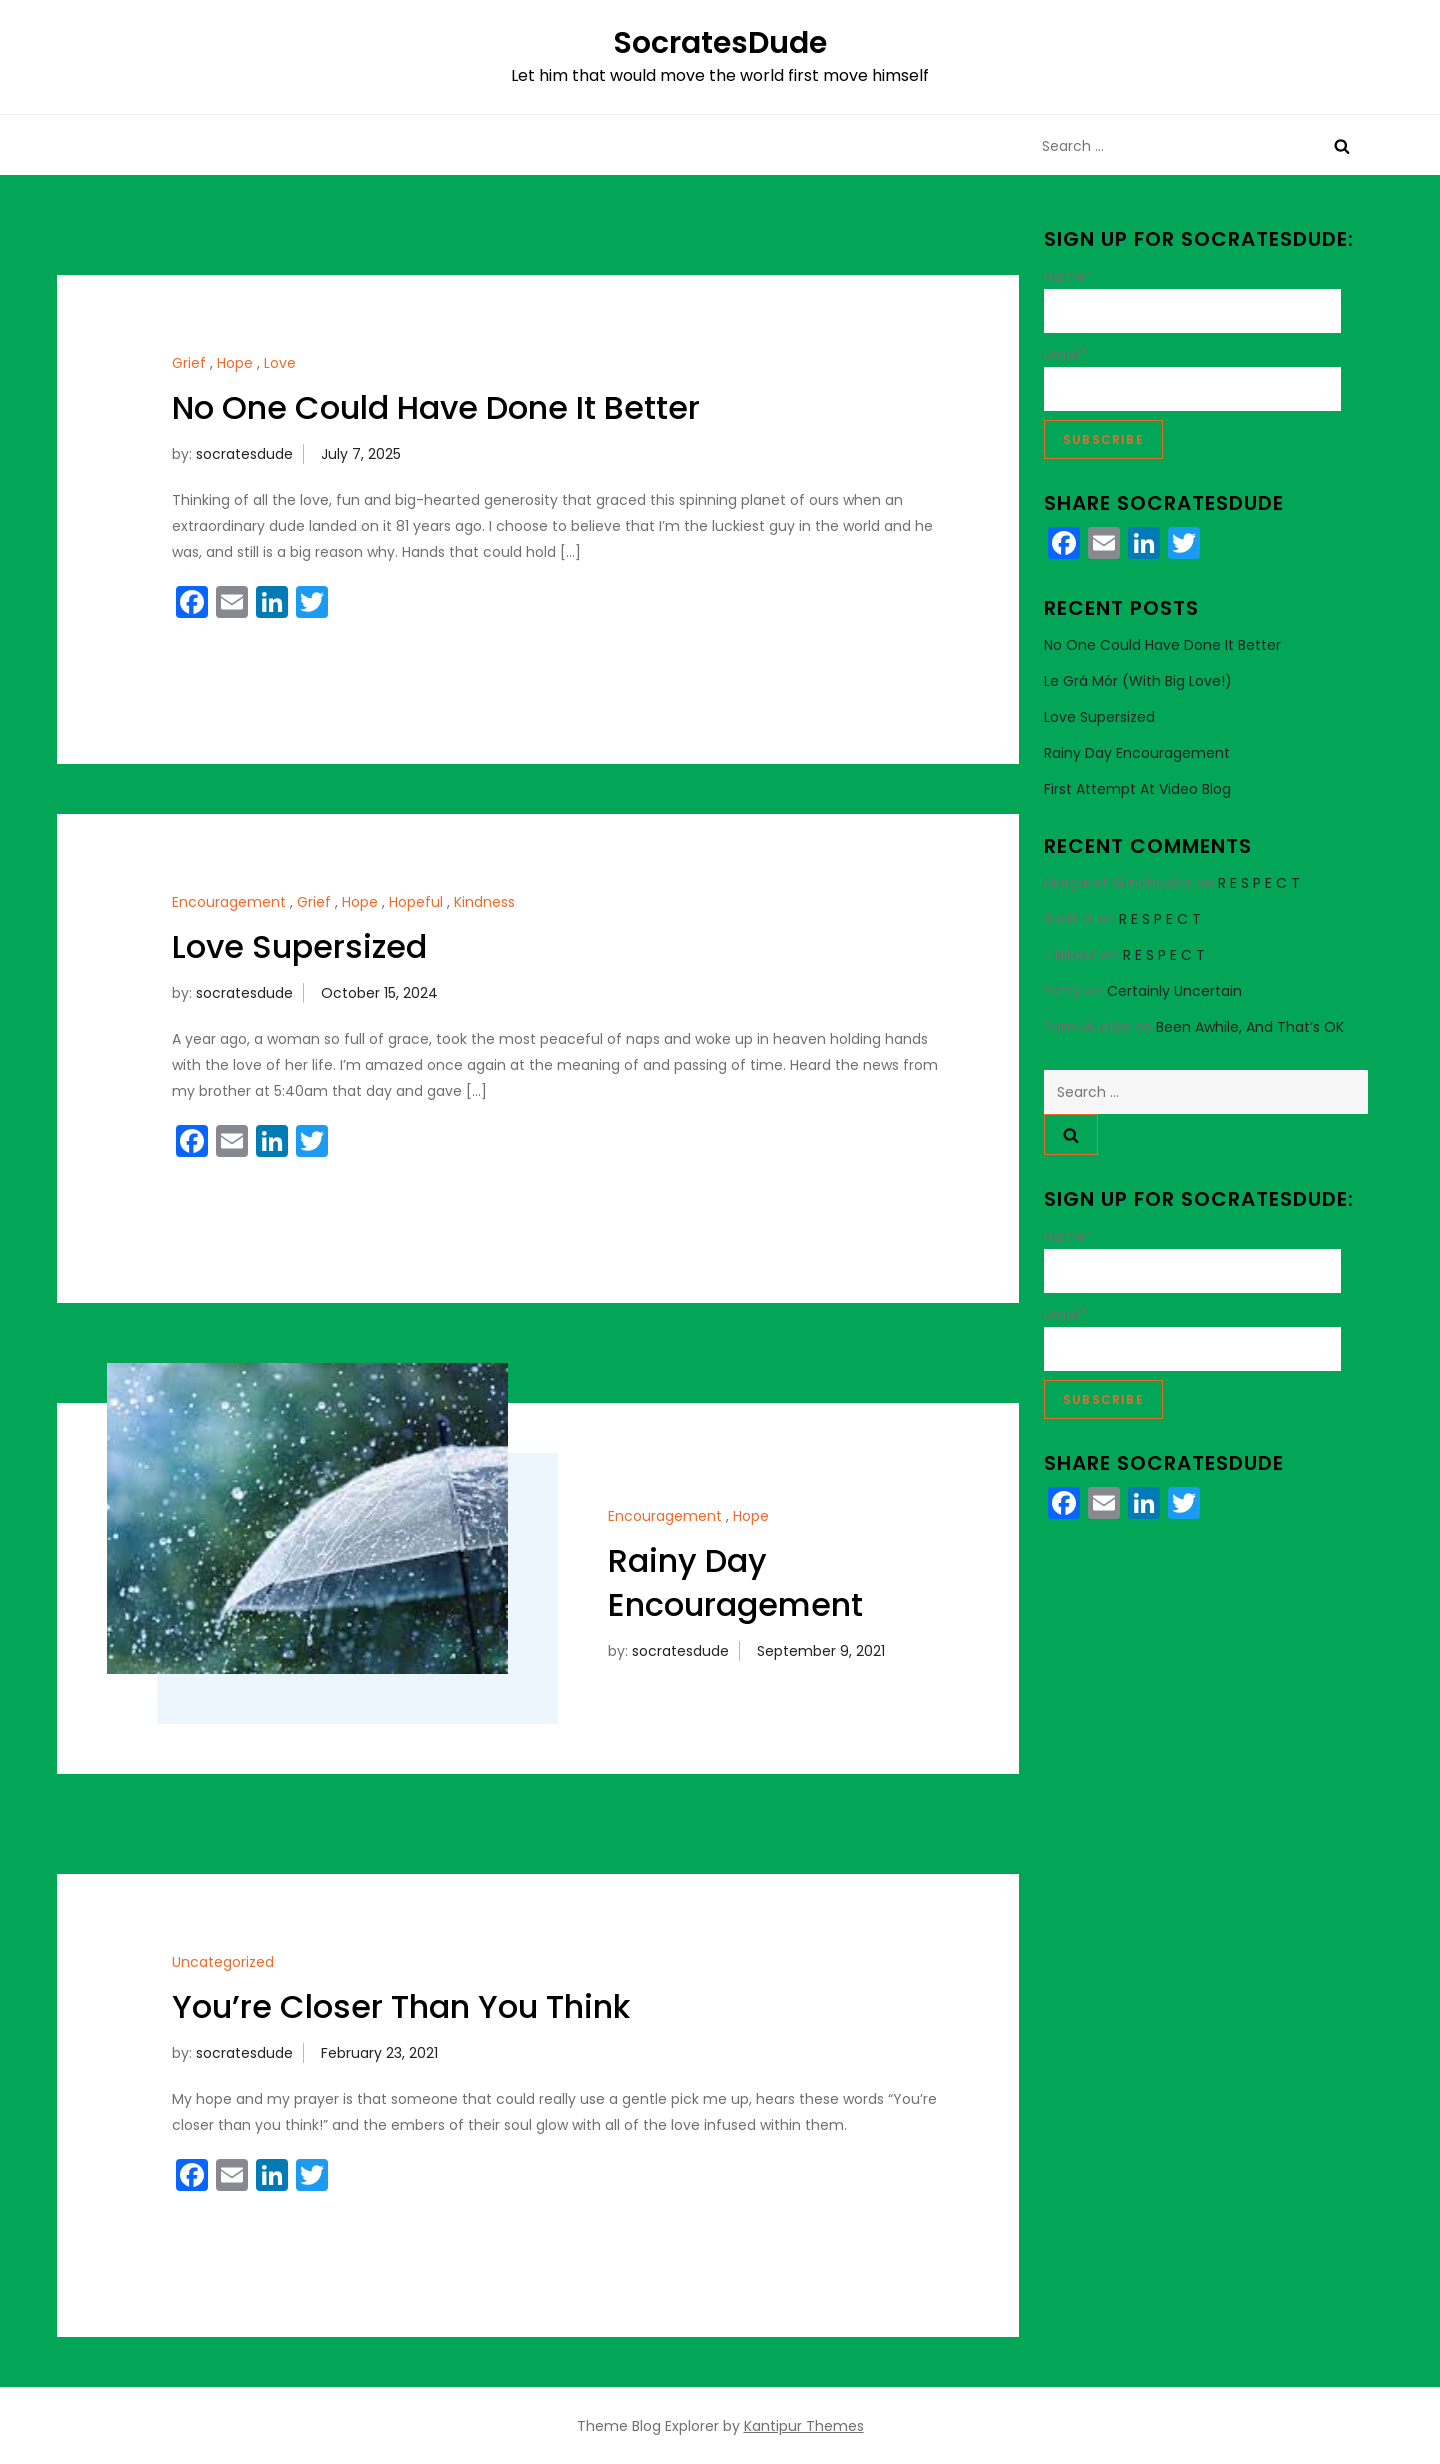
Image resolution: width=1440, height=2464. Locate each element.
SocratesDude (720, 43)
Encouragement (229, 902)
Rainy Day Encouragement (735, 1583)
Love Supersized (299, 946)
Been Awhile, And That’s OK (1250, 1027)
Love (280, 363)
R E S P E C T (1259, 883)
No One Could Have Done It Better (436, 407)
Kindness (484, 902)
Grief (189, 363)
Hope (235, 363)
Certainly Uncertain (1174, 991)
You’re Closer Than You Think (401, 2006)
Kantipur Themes (804, 2426)
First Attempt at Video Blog (1137, 789)
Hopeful (416, 902)
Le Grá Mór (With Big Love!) (1138, 681)
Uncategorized (223, 1962)
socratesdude (244, 454)
